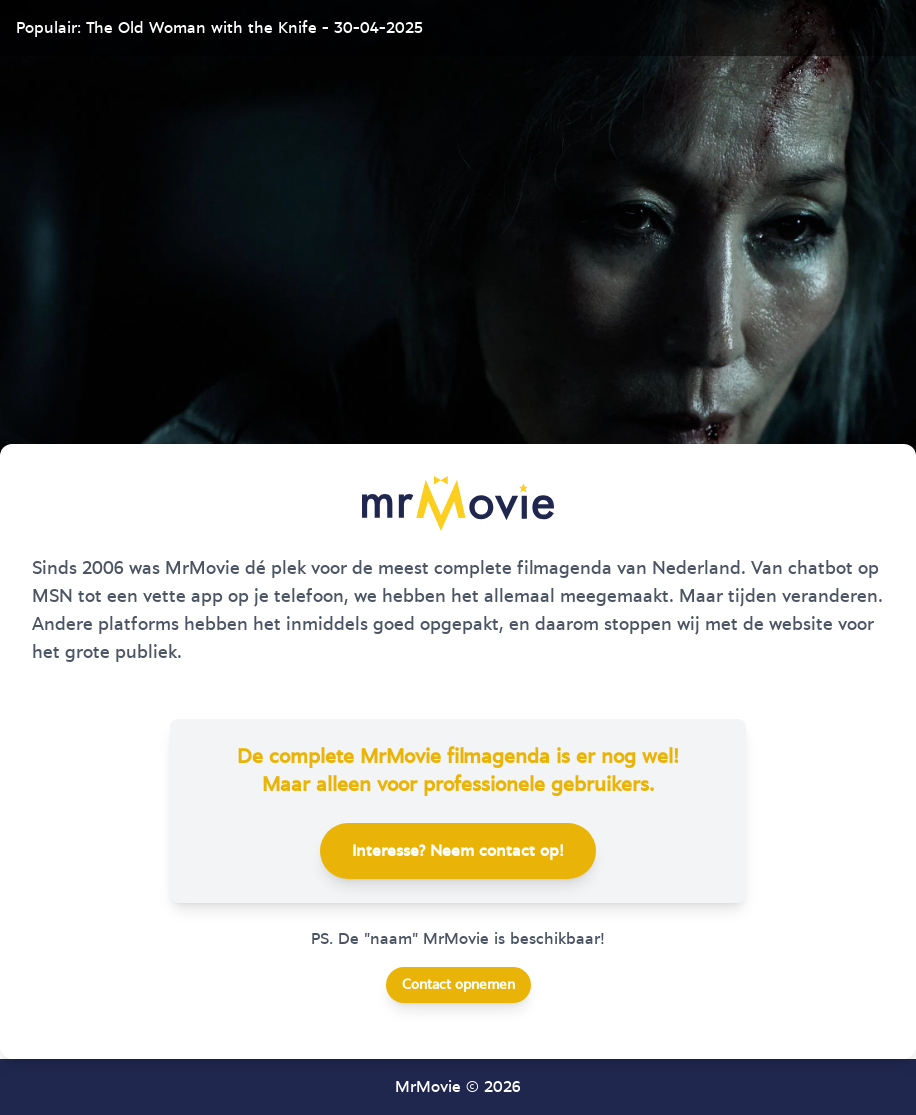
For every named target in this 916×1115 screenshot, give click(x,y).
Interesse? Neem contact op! (458, 851)
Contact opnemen (458, 985)
